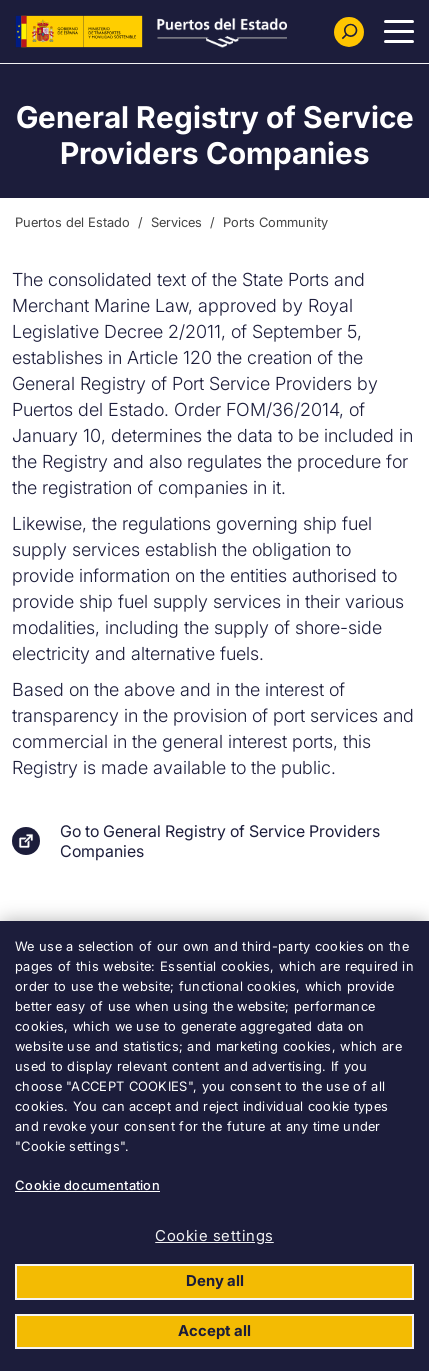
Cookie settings (214, 1235)
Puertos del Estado (72, 222)
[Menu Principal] (399, 32)
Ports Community (275, 222)
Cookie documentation (87, 1185)
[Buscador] (349, 32)
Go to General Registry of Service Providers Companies (220, 841)
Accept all (214, 1330)
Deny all (215, 1280)
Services (176, 222)
